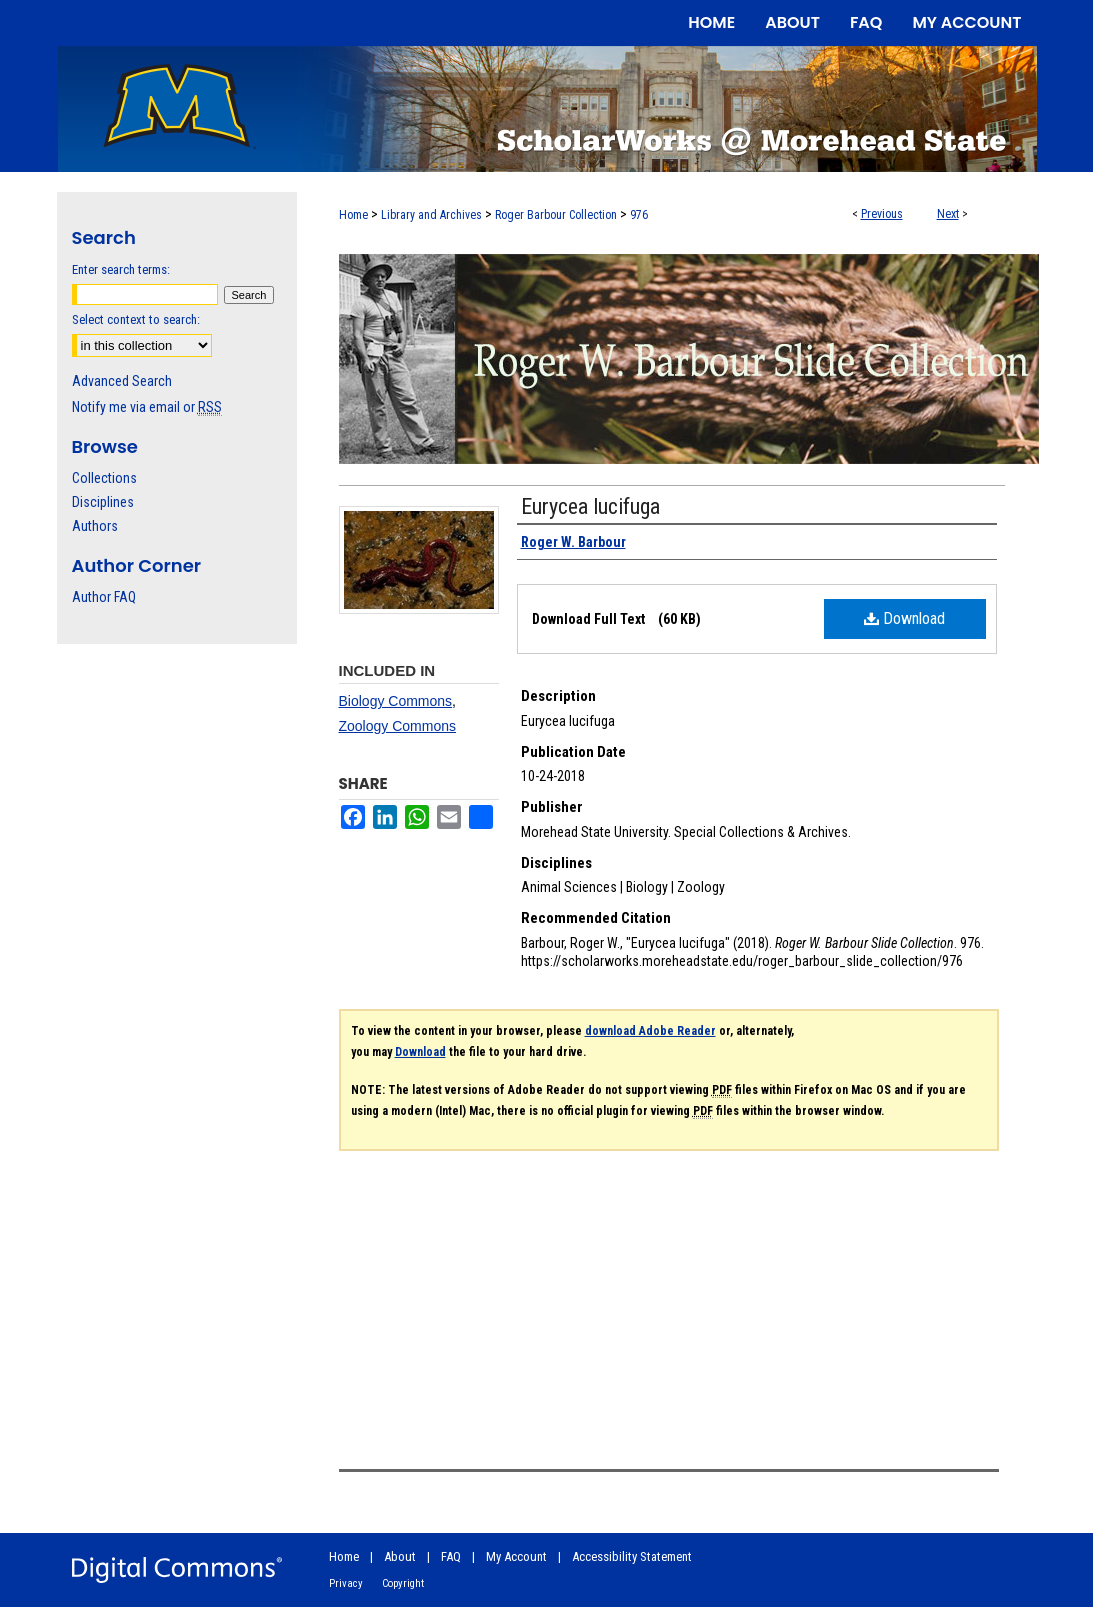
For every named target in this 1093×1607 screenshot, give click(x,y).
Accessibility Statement (632, 1556)
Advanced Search (122, 381)
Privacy (346, 1583)
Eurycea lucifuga (590, 506)
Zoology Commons (398, 726)
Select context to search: (136, 319)
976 (639, 215)
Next (948, 214)
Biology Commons (396, 701)
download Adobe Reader (650, 1031)
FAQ (451, 1556)
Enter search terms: (121, 269)
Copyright (403, 1583)
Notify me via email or (147, 407)
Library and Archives (431, 215)
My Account (516, 1556)
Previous (882, 214)
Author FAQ (104, 597)
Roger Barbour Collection (556, 215)
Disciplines (103, 502)
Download (904, 618)
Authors (95, 526)
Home (353, 215)
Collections (104, 478)
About (400, 1556)
